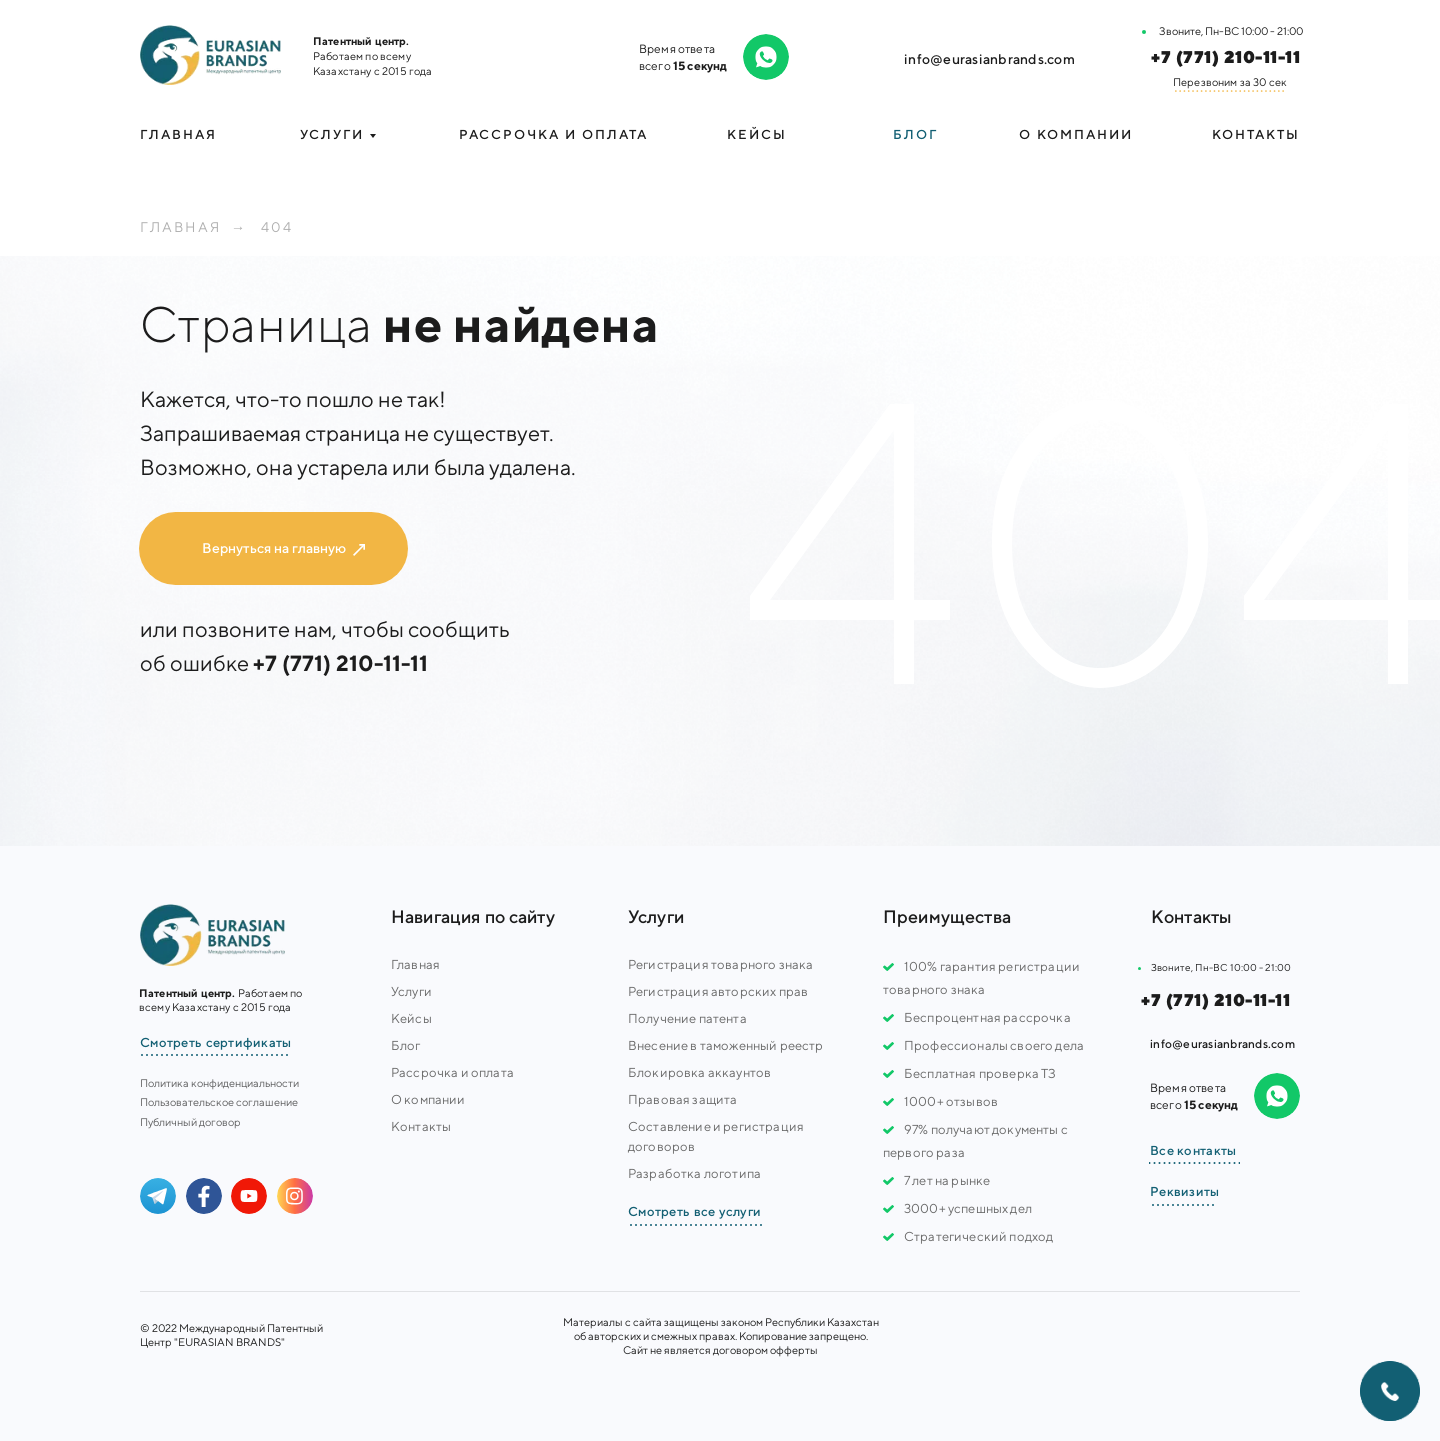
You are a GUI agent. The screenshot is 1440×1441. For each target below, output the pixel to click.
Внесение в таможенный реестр (725, 1045)
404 (277, 227)
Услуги (411, 991)
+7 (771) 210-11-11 (1225, 57)
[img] (210, 55)
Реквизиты (1185, 1191)
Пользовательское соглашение (219, 1101)
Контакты (1256, 134)
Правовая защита (682, 1099)
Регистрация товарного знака (720, 964)
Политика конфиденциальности (219, 1082)
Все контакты (1193, 1150)
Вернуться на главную (274, 548)
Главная (178, 134)
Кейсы (757, 134)
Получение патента (687, 1018)
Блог (915, 134)
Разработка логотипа (694, 1173)
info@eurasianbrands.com (989, 59)
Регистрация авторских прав (718, 991)
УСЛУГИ (332, 134)
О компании (1076, 134)
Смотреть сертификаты (216, 1042)
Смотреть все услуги (694, 1211)
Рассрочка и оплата (553, 134)
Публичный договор (190, 1121)
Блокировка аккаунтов (699, 1072)
